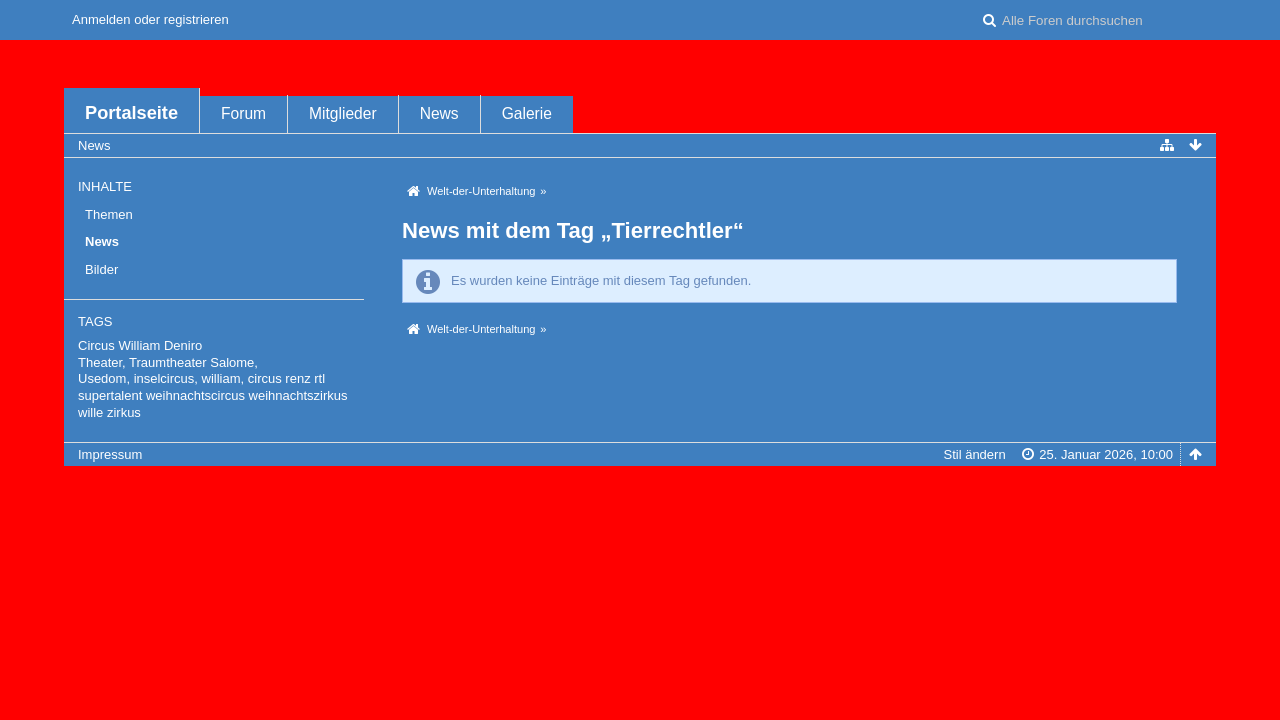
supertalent (110, 395)
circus (265, 378)
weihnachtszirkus (298, 395)
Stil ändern (974, 454)
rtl (319, 378)
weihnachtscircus (195, 395)
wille (90, 412)
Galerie (527, 113)
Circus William (119, 345)
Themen (109, 214)
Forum (243, 113)
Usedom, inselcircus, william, (161, 378)
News (439, 113)
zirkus (124, 412)
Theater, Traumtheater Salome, (168, 362)
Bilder (101, 269)
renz (297, 378)
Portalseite (131, 113)
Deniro (183, 345)
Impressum (110, 454)
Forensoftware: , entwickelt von (640, 487)
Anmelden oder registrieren (150, 19)
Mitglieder (343, 113)
